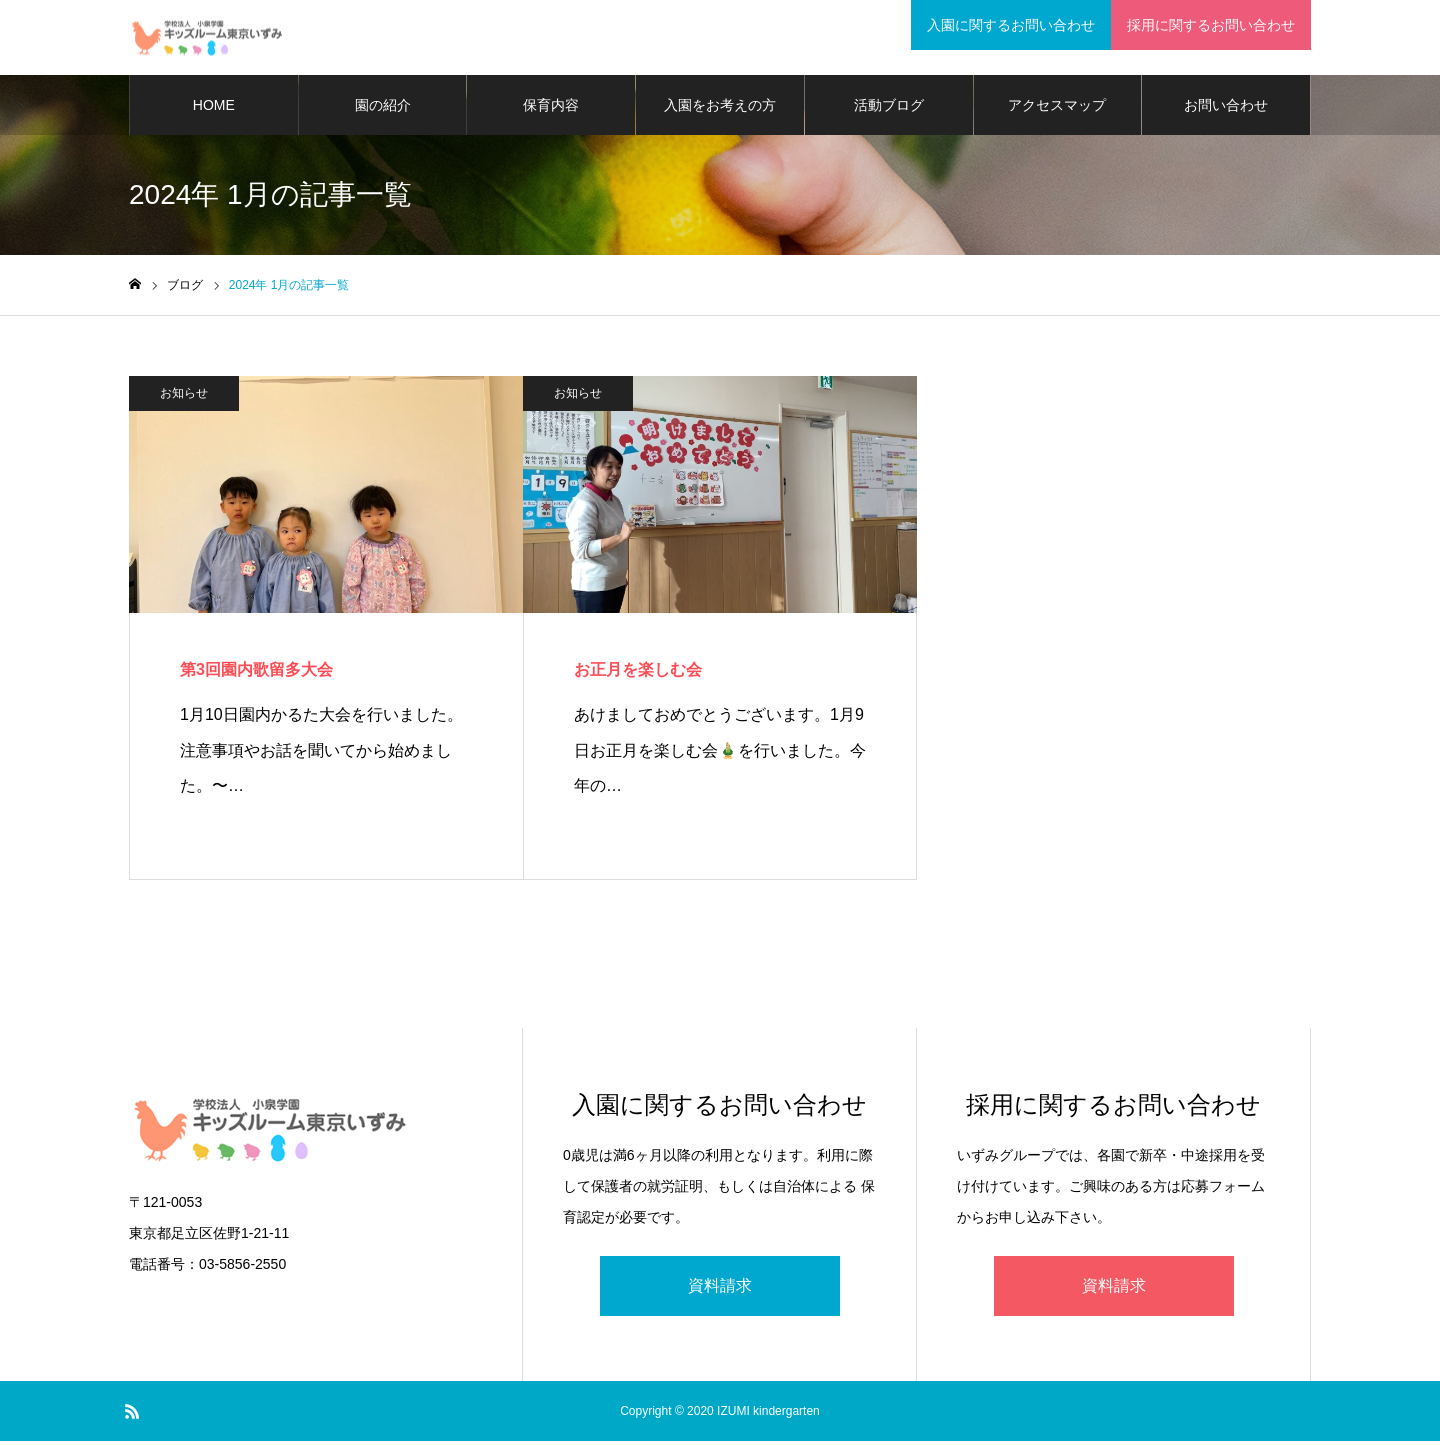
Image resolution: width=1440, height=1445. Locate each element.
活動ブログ (889, 110)
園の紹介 (383, 110)
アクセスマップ (1057, 110)
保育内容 (551, 110)
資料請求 (720, 1289)
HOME (214, 110)
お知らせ (184, 398)
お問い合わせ (1226, 110)
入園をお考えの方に (720, 121)
